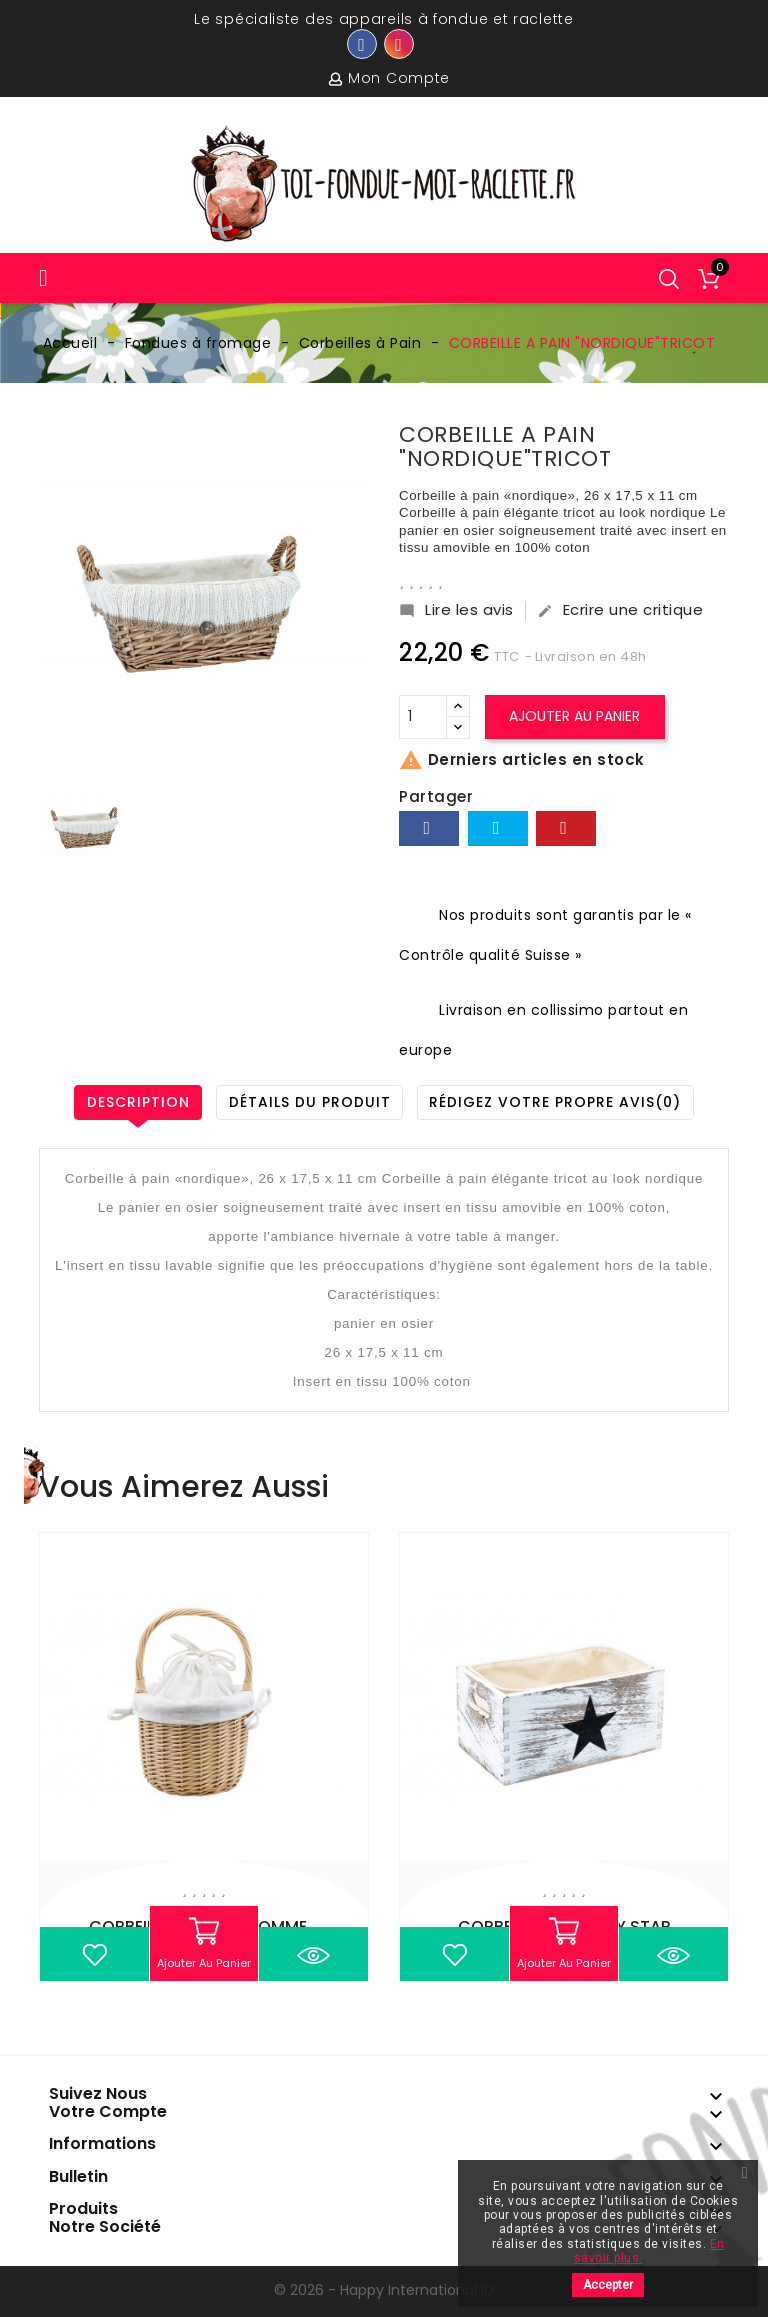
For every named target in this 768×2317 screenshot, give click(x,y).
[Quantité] (423, 717)
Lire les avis (456, 610)
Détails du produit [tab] (310, 1102)
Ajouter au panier (575, 716)
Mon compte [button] (399, 78)
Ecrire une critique (620, 610)
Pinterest (566, 828)
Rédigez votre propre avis (557, 1102)
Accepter (608, 2285)
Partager (429, 828)
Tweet (498, 828)
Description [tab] (136, 1102)
